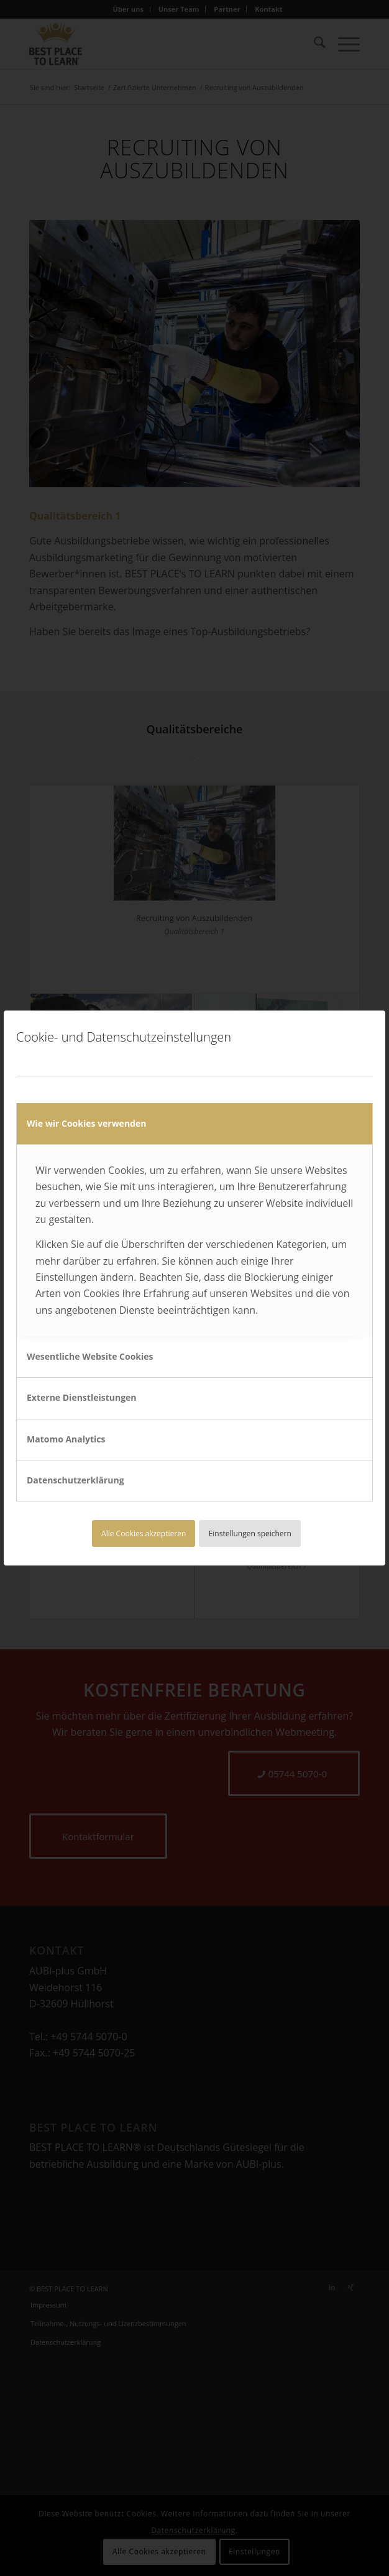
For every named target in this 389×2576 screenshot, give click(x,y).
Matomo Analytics (66, 1439)
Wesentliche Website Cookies (90, 1356)
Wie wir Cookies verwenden (86, 1123)
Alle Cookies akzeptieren (143, 1533)
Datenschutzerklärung (75, 1480)
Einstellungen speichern (250, 1533)
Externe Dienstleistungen (82, 1397)
